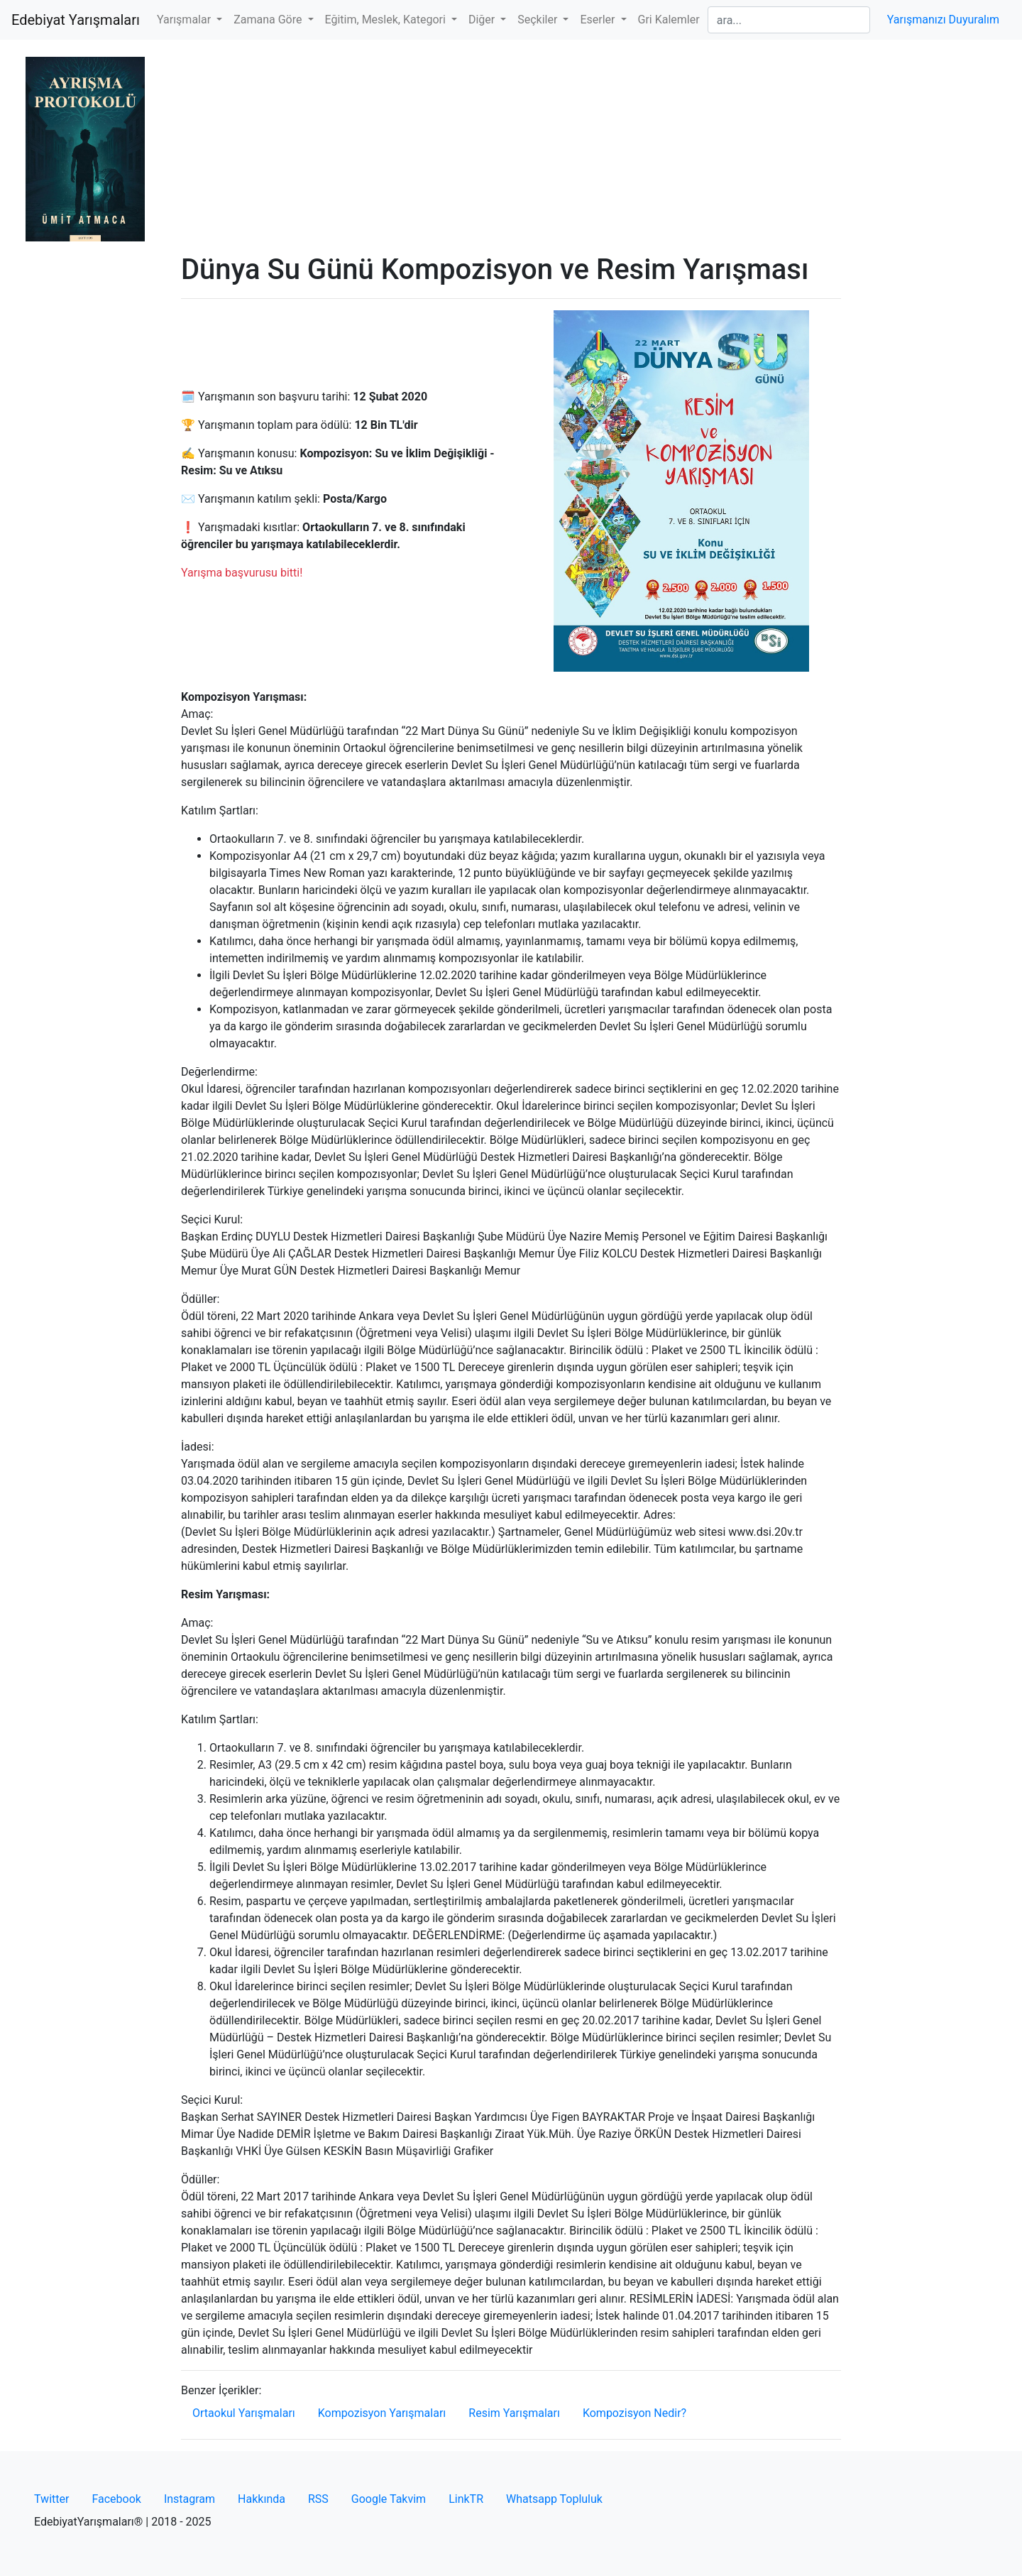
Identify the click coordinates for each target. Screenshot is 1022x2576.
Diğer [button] (483, 19)
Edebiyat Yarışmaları (75, 19)
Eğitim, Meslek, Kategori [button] (387, 19)
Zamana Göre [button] (268, 19)
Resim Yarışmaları (514, 2413)
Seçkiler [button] (538, 19)
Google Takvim (388, 2499)
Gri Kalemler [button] (669, 19)
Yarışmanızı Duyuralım (943, 19)
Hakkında (261, 2499)
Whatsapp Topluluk (554, 2499)
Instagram (189, 2499)
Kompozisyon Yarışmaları (382, 2413)
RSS (318, 2499)
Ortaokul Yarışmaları (243, 2413)
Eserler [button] (598, 19)
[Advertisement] (511, 146)
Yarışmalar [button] (185, 19)
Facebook (116, 2499)
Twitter (51, 2499)
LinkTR (466, 2499)
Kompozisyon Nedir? (634, 2413)
